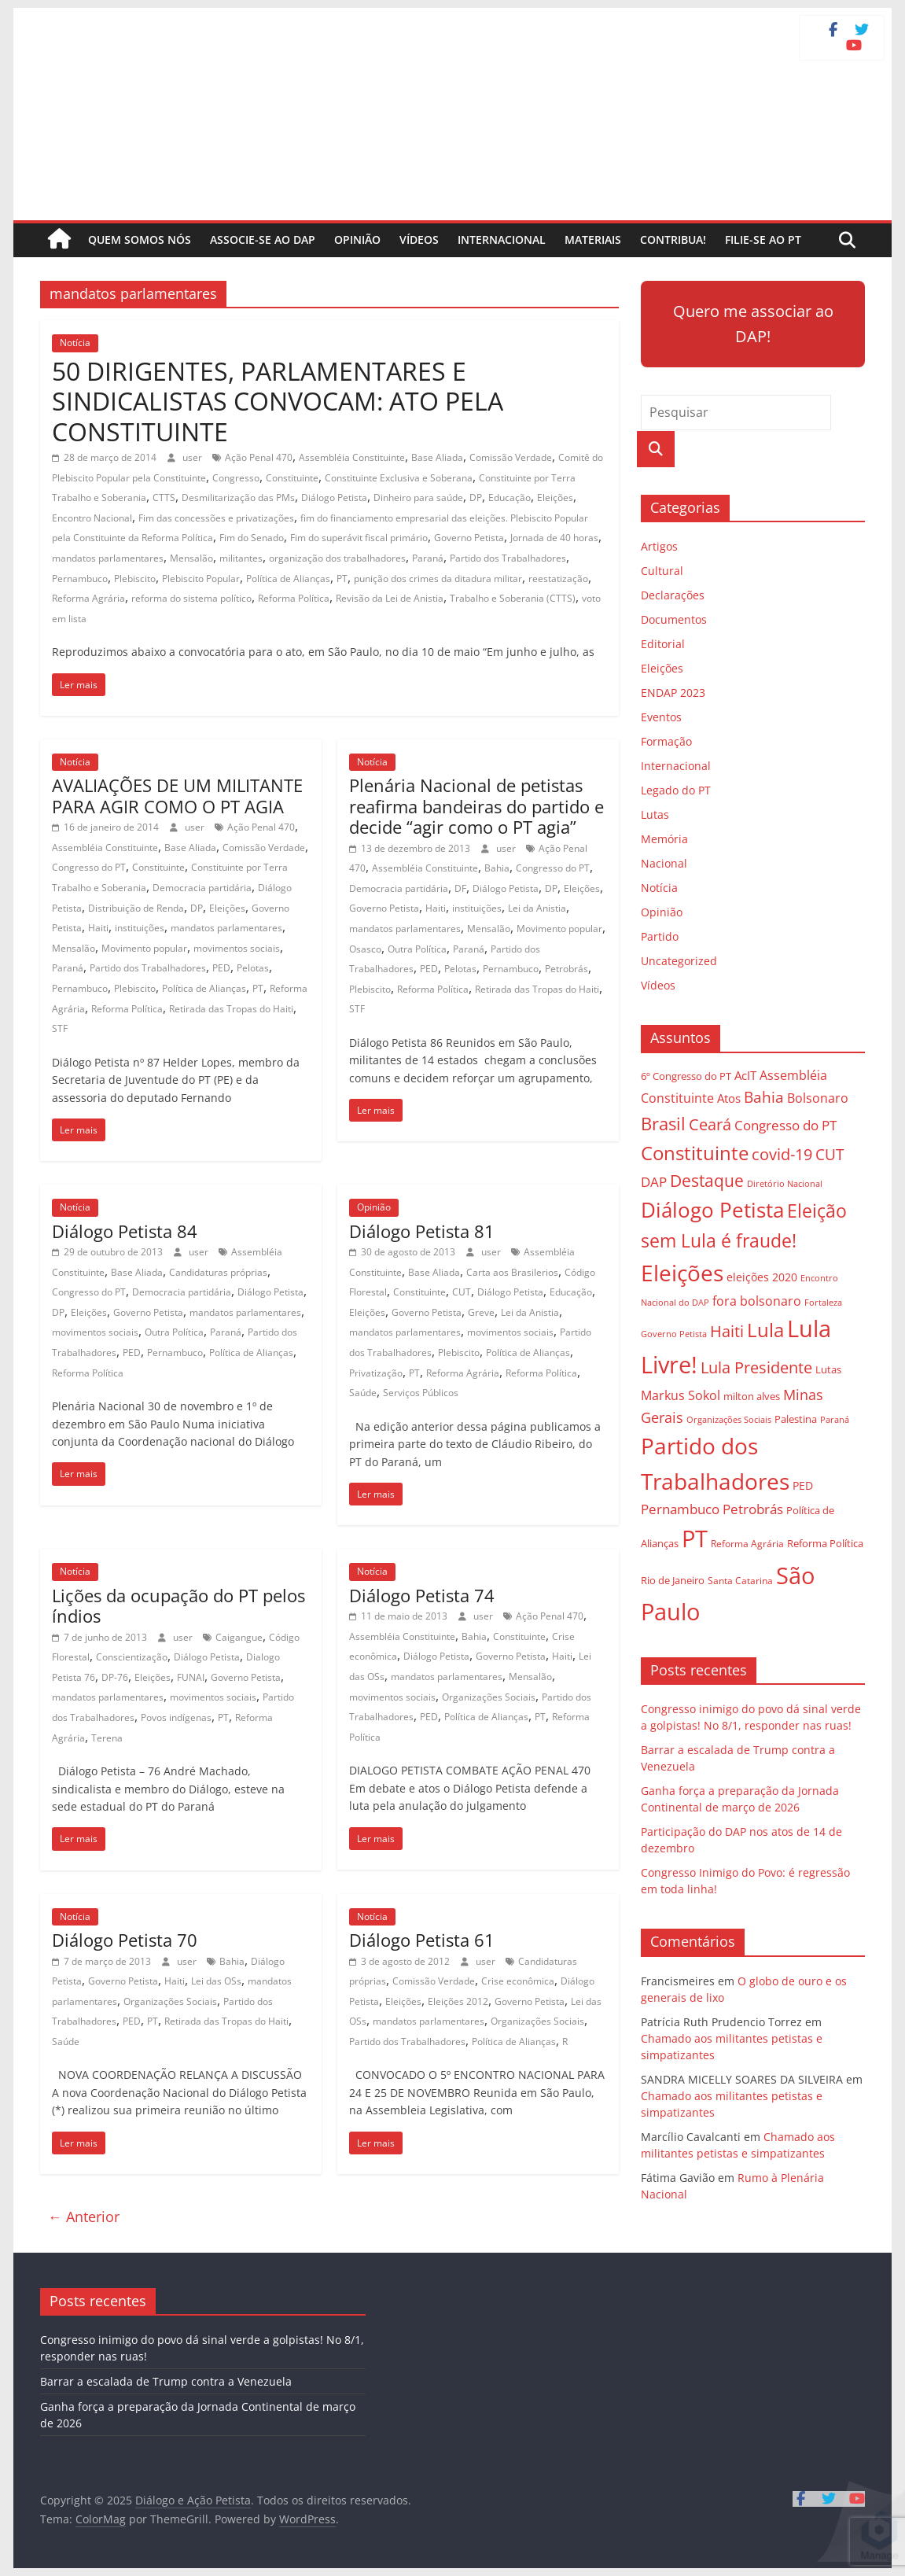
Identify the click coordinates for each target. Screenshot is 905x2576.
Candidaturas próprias (218, 1272)
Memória (664, 838)
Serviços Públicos (420, 1392)
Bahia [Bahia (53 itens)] (764, 1096)
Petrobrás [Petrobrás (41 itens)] (753, 1509)
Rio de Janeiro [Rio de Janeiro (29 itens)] (673, 1580)
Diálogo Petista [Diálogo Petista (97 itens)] (712, 1210)
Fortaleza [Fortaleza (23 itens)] (823, 1302)
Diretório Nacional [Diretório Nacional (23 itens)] (784, 1183)
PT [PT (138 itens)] (695, 1538)
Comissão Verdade (510, 457)
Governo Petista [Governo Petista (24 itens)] (674, 1334)
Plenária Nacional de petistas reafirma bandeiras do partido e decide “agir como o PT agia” (476, 805)
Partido (660, 936)
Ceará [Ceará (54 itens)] (710, 1124)
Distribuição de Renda (136, 908)
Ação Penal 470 (258, 457)
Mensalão (191, 558)
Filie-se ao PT (763, 239)
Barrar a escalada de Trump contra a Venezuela (166, 2381)
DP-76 (114, 1677)
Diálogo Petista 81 (422, 1231)
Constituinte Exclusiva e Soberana (399, 478)
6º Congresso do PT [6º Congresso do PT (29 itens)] (686, 1076)
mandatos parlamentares (108, 558)
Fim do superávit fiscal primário (359, 537)
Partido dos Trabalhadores (508, 558)
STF (60, 1028)
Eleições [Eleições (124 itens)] (682, 1273)
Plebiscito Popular (201, 578)
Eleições (555, 497)
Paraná (427, 558)
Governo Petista (469, 537)
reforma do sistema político (191, 598)
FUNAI (190, 1677)
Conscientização (131, 1657)
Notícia (75, 342)
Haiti (98, 927)
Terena (107, 1738)
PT (342, 578)
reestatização (558, 578)
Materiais (593, 239)
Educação (509, 497)
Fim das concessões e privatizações (216, 518)
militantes (241, 558)
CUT (461, 1292)
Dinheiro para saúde (418, 497)
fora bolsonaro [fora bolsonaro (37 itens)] (756, 1301)
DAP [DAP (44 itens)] (654, 1182)
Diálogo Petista (334, 497)
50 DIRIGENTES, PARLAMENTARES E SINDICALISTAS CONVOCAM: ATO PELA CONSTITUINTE (277, 401)
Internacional (502, 239)
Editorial (663, 643)
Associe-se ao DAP (262, 239)
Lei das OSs (216, 1981)
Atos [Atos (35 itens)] (729, 1098)
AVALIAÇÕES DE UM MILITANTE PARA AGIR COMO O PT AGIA (177, 795)
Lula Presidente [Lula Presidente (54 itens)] (756, 1367)
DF (460, 888)
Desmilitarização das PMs (238, 497)
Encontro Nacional (92, 518)
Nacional (664, 863)
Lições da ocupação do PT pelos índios (178, 1605)
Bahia (497, 868)
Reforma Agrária (88, 598)
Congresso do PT (89, 867)
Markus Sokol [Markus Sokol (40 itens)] (680, 1395)
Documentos (674, 619)
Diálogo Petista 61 (422, 1939)
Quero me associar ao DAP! (753, 323)
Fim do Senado (251, 537)
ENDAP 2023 (673, 692)
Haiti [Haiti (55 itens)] (727, 1331)
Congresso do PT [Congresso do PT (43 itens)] (785, 1125)
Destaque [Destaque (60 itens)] (707, 1181)
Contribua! (673, 239)
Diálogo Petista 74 (422, 1595)
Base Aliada (437, 457)
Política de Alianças (288, 578)
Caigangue (239, 1637)
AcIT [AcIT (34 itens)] (745, 1075)
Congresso (235, 478)
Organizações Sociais (488, 1697)
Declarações (673, 595)
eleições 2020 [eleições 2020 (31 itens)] (762, 1277)
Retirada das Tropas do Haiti (231, 1008)
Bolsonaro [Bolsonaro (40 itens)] (817, 1098)
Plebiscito (135, 578)
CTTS (164, 497)
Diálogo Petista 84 (124, 1231)
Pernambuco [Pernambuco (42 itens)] (680, 1509)
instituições (139, 927)
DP (475, 497)
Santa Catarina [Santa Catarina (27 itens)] (740, 1580)
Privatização (376, 1373)
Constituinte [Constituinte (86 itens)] (695, 1153)
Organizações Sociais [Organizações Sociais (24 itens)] (728, 1419)
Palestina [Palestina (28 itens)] (795, 1419)
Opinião (357, 239)
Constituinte (292, 478)
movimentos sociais (236, 948)
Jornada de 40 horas (554, 537)
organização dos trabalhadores (337, 558)
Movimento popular (144, 948)
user (193, 457)
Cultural (662, 570)
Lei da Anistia (537, 908)
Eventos (661, 716)
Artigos (659, 546)
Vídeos (419, 239)
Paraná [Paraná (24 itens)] (834, 1419)
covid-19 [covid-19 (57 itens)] (782, 1154)
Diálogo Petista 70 (124, 1939)
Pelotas (253, 968)
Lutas (655, 814)
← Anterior (84, 2216)
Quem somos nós (139, 239)
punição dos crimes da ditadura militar (438, 578)
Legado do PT (676, 790)
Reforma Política (293, 598)
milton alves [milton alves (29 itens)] (751, 1396)
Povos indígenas (176, 1717)
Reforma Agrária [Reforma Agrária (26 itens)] (747, 1543)
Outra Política (417, 949)
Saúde (363, 1392)
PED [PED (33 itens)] (803, 1485)
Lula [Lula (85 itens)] (765, 1330)
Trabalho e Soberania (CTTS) (513, 598)
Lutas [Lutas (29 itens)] (828, 1369)
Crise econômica (517, 1981)
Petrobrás (566, 968)
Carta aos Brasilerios (512, 1272)
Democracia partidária (202, 887)
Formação (666, 741)
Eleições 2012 (458, 2001)
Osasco (365, 949)
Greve (481, 1312)
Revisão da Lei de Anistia (389, 598)
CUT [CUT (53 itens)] (829, 1154)
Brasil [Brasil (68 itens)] (663, 1123)
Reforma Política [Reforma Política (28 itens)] (825, 1543)
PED (221, 968)
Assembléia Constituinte (352, 457)
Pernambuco (80, 578)
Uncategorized (679, 960)
